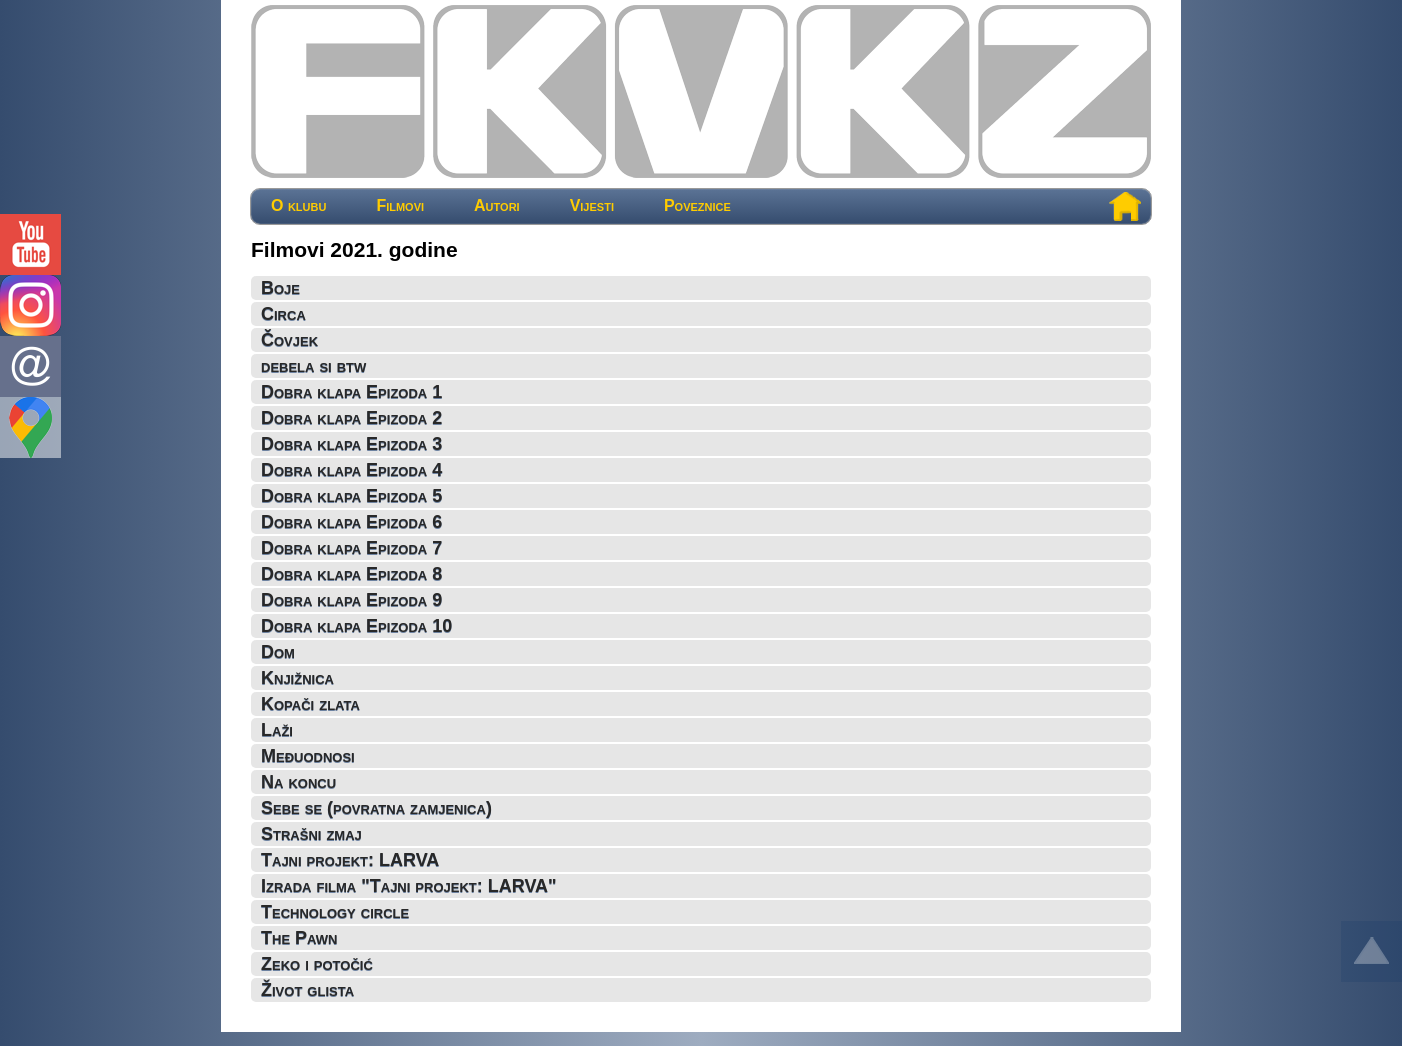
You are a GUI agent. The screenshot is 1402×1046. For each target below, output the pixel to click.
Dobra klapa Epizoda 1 (351, 392)
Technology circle (335, 912)
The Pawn (299, 938)
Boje (280, 288)
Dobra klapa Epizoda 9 (351, 600)
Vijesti (592, 206)
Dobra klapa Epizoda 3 (351, 444)
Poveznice (697, 206)
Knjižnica (297, 678)
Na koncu (298, 782)
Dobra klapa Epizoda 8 (351, 574)
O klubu (298, 206)
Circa (283, 314)
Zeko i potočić (317, 964)
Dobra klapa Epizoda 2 (351, 418)
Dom (278, 652)
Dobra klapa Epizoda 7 (351, 548)
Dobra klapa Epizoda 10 (356, 626)
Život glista (307, 990)
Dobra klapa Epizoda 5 (351, 496)
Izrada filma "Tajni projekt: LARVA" (409, 886)
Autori (497, 206)
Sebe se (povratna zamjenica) (376, 808)
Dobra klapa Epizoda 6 (351, 522)
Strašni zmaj (311, 834)
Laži (277, 730)
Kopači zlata (310, 704)
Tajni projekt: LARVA (350, 860)
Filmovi (400, 206)
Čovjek (289, 340)
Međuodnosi (308, 756)
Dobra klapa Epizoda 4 (351, 470)
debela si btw (313, 366)
